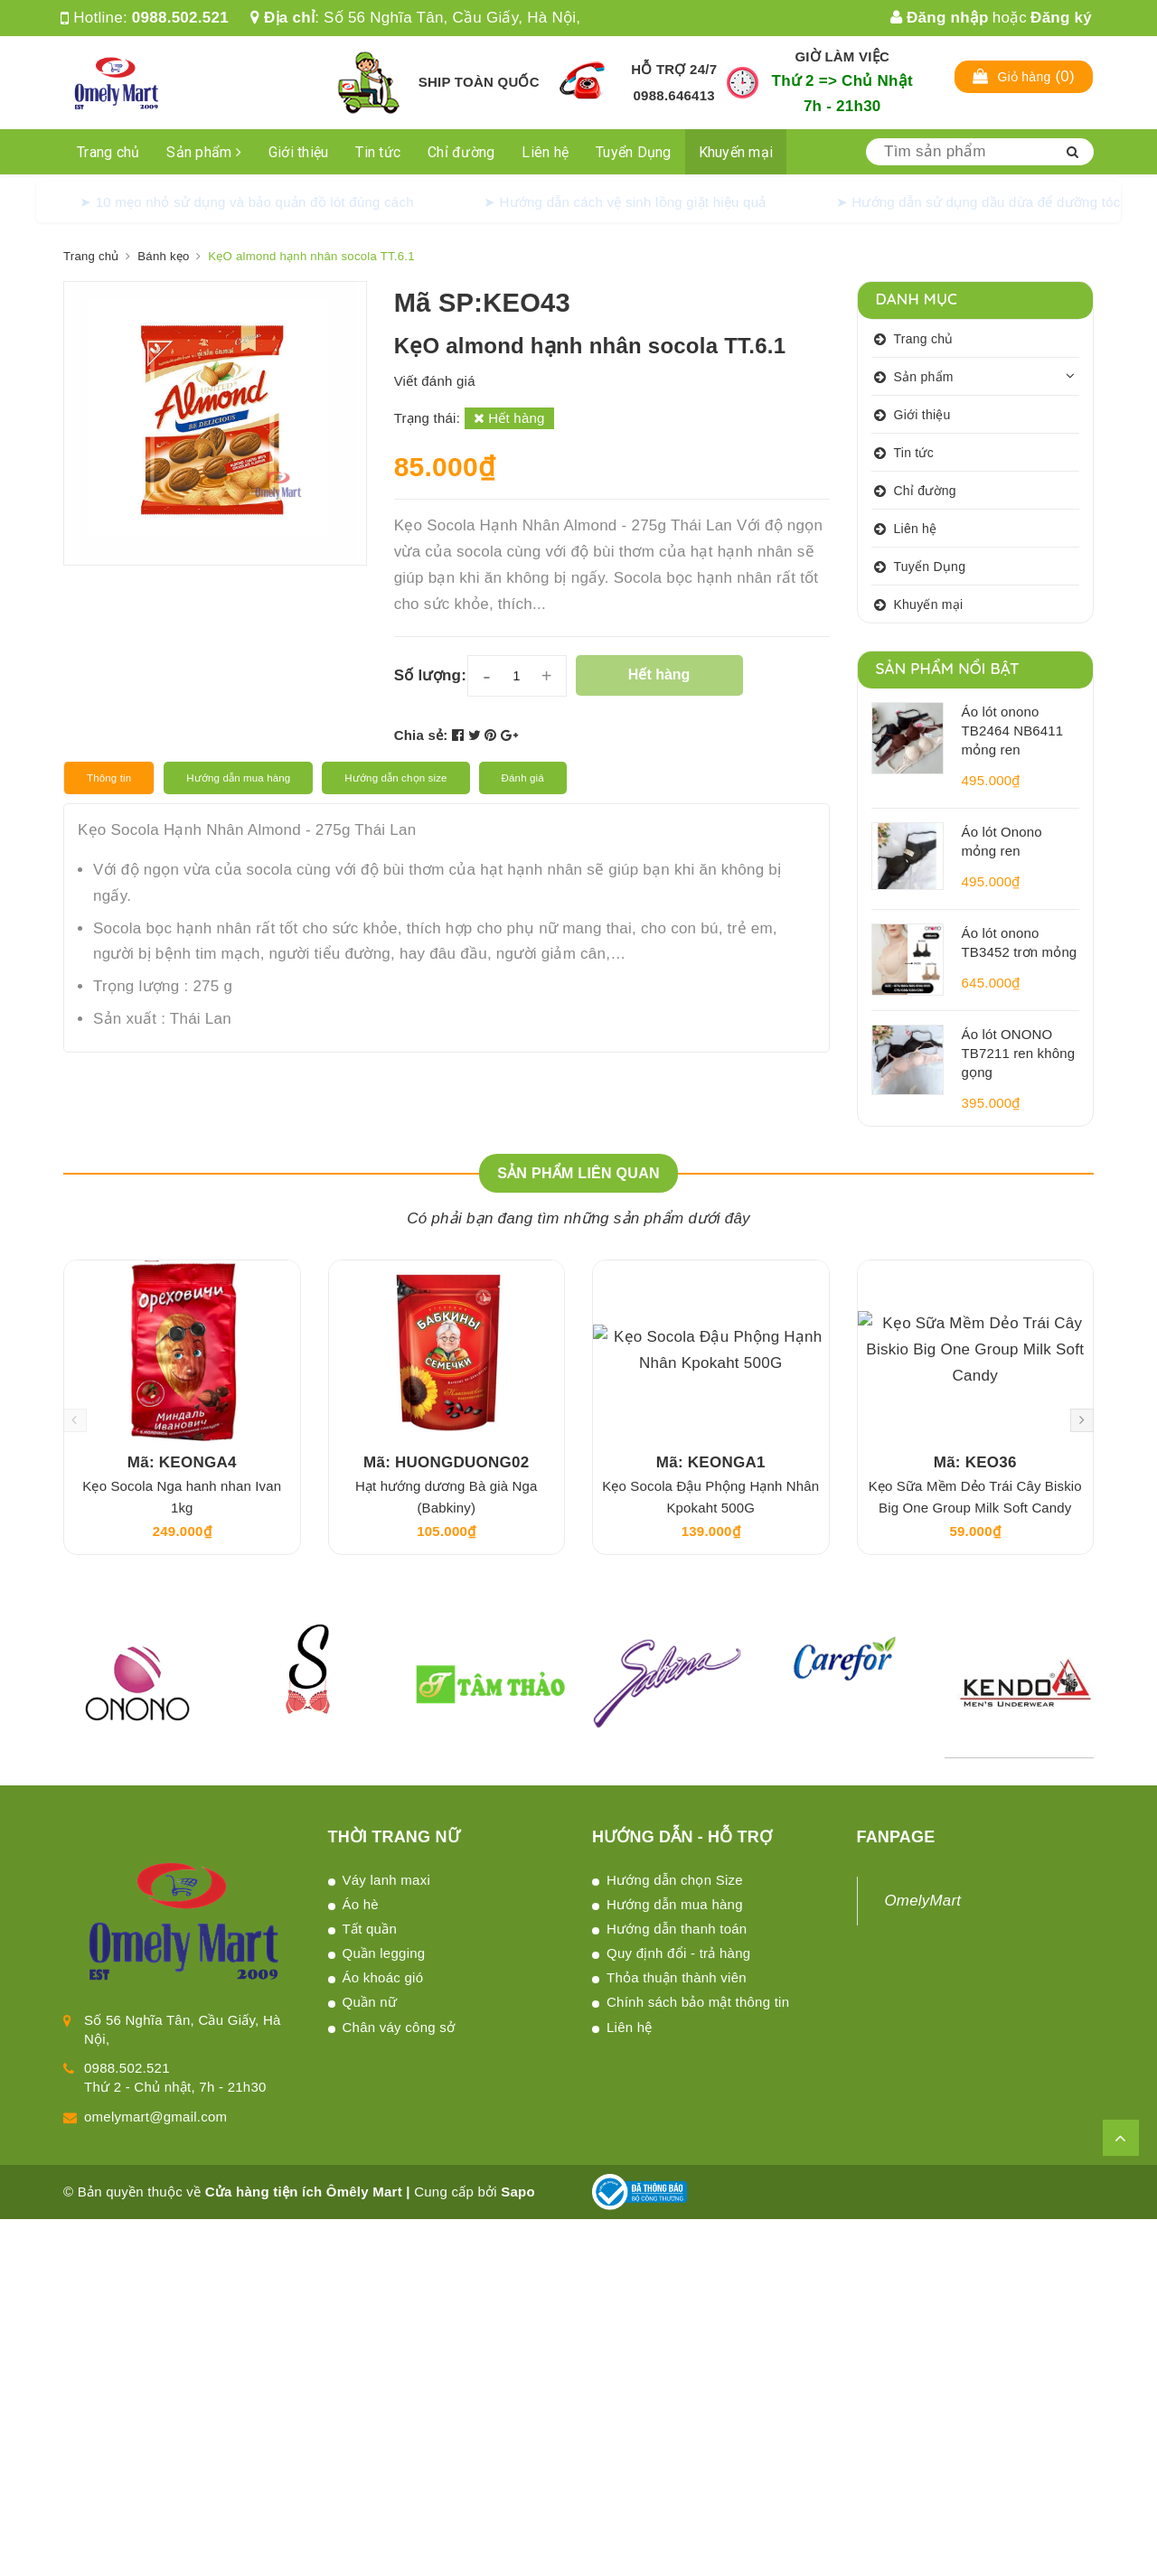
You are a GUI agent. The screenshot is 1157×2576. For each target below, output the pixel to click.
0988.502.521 (180, 17)
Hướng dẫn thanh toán (677, 1928)
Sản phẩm (203, 152)
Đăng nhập (939, 17)
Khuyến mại (736, 152)
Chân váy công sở (399, 2027)
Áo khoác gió (383, 1977)
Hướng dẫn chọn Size (675, 1880)
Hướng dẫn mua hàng (675, 1904)
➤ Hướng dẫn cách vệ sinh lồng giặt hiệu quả (625, 202)
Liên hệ (545, 152)
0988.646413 (674, 95)
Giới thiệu (298, 152)
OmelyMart (923, 1900)
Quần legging (384, 1953)
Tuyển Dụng (634, 152)
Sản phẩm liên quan (578, 1173)
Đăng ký (1061, 17)
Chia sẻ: (421, 735)
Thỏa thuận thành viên (677, 1977)
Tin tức (377, 152)
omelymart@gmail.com (155, 2116)
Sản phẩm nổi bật (948, 668)
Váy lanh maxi (386, 1880)
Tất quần (370, 1928)
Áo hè (361, 1904)
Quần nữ (370, 2001)
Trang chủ (108, 152)
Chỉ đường (461, 152)
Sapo (518, 2191)
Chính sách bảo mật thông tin (698, 2001)
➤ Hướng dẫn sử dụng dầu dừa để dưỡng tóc (978, 202)
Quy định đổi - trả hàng (678, 1953)
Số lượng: (430, 675)
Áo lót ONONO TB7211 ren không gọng (1019, 1053)
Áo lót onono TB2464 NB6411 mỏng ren (1013, 730)
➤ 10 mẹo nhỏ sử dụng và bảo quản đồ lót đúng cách (247, 202)
